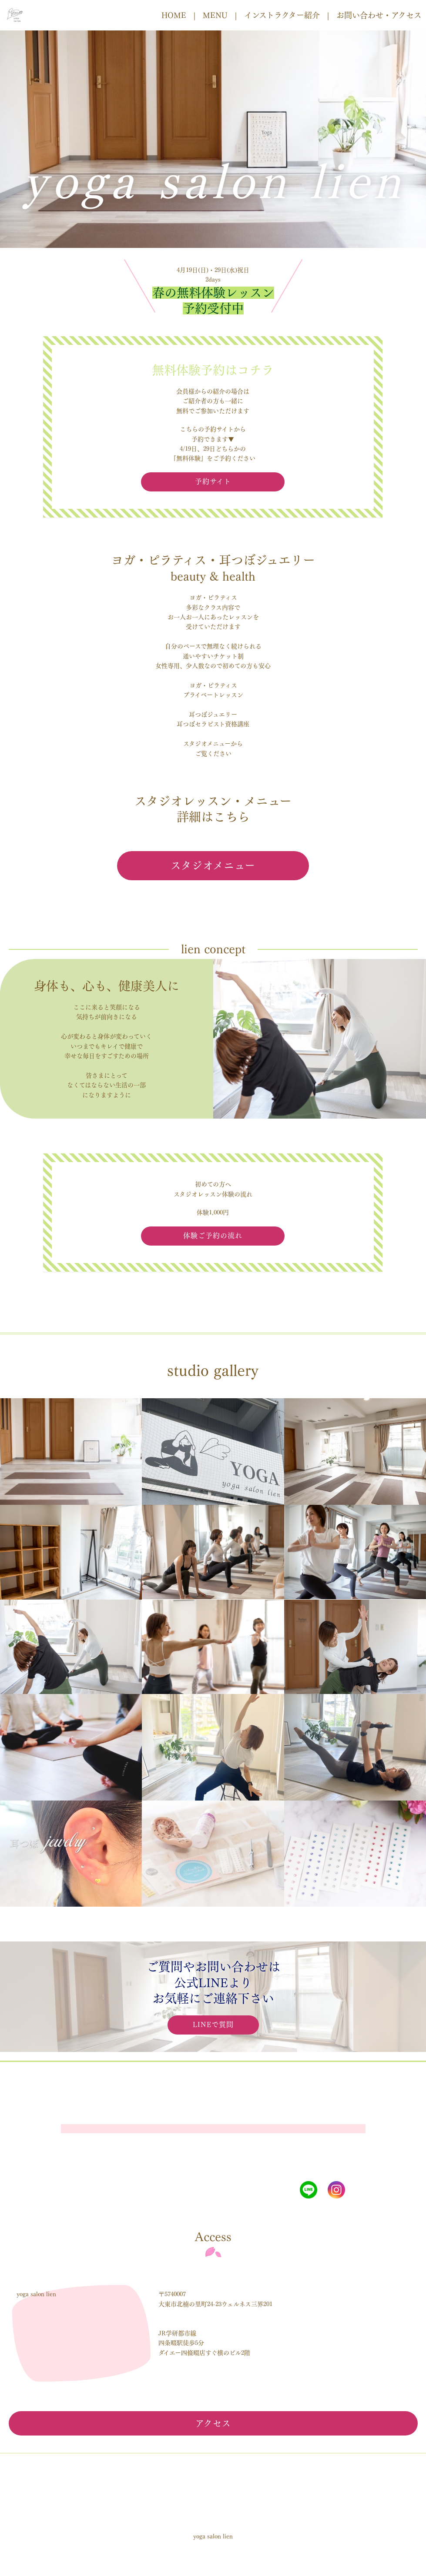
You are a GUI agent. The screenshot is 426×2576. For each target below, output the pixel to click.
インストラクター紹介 (282, 15)
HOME (173, 15)
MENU (215, 15)
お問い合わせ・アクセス (379, 15)
